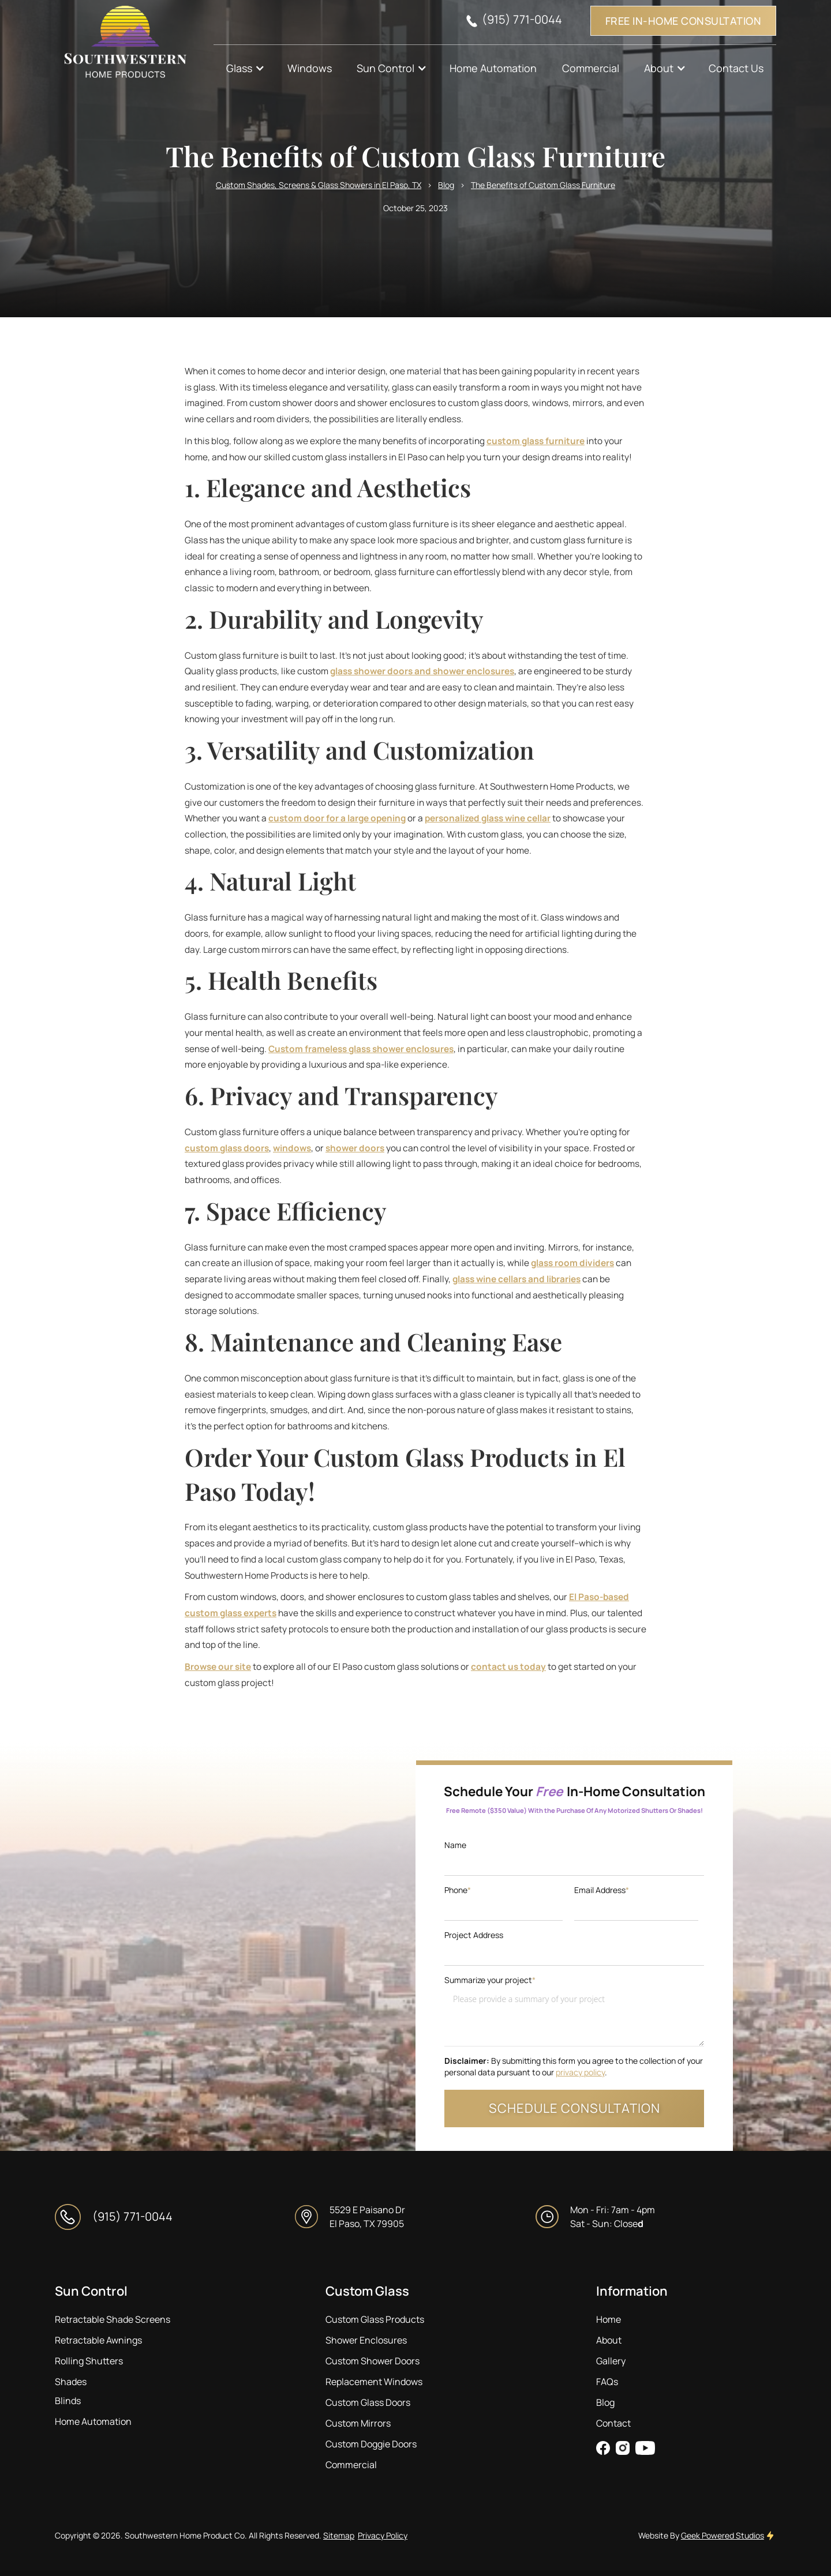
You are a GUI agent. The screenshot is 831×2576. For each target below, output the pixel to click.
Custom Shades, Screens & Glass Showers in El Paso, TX (318, 184)
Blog (446, 184)
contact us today (508, 1667)
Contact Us (736, 68)
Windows (309, 68)
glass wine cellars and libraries (516, 1279)
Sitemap (338, 2535)
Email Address (601, 1889)
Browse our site (218, 1667)
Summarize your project (490, 1979)
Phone (457, 1889)
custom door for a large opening (337, 818)
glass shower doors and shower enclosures (422, 671)
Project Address (473, 1934)
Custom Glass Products (374, 2319)
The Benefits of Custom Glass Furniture (543, 184)
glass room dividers (572, 1263)
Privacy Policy (382, 2535)
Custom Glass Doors (367, 2402)
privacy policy (580, 2072)
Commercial (590, 68)
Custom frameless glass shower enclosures (361, 1049)
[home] (134, 45)
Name (455, 1844)
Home (608, 2319)
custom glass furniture (535, 441)
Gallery (611, 2361)
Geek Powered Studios (722, 2535)
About (609, 2340)
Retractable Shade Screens (112, 2319)
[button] (244, 68)
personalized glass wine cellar (488, 818)
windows (292, 1148)
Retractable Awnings (98, 2340)
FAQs (607, 2381)
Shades (71, 2381)
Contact (613, 2423)
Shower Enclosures (366, 2340)
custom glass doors (227, 1148)
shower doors (354, 1148)
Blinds (68, 2400)
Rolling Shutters (89, 2361)
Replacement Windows (373, 2381)
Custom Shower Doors (372, 2361)
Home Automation (493, 68)
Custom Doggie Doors (371, 2444)
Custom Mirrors (358, 2423)
